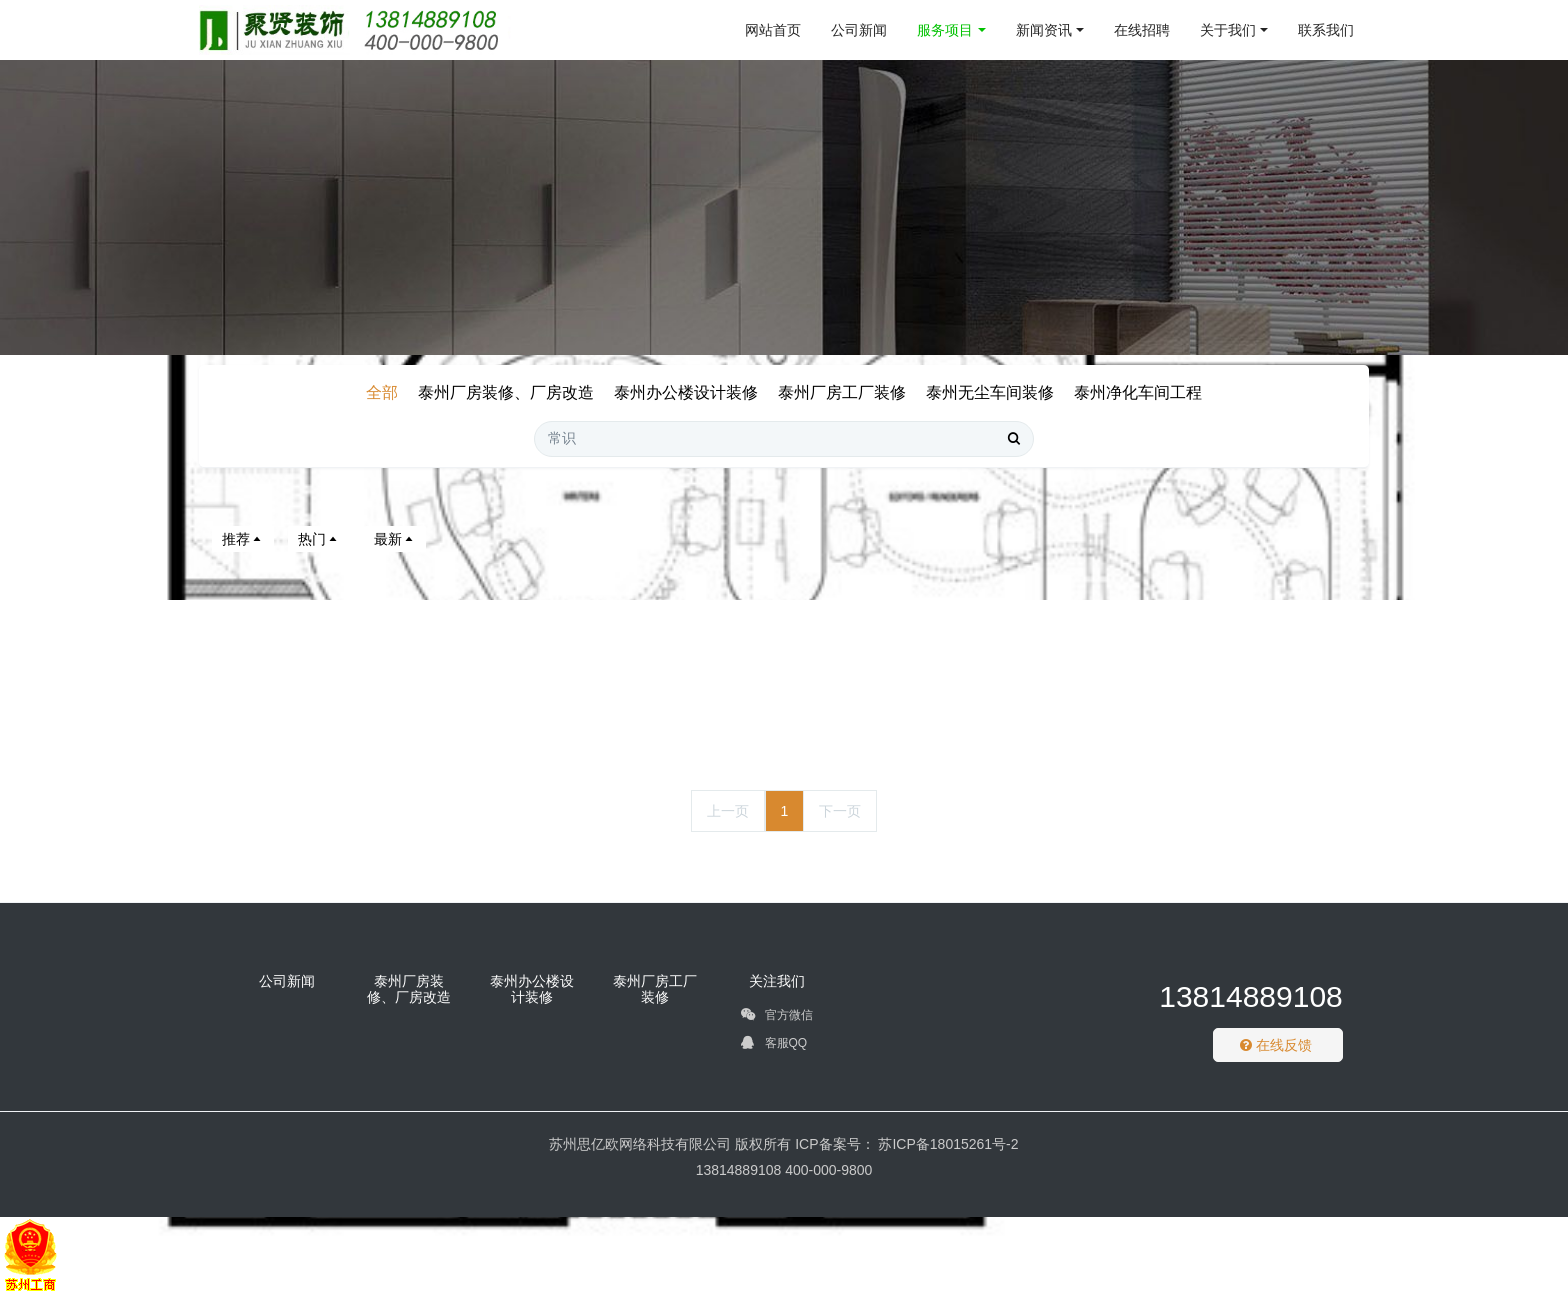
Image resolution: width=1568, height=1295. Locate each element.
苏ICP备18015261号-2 (947, 1144)
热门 (319, 539)
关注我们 (777, 981)
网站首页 (773, 30)
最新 (395, 539)
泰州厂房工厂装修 (842, 392)
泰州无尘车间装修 (990, 392)
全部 (382, 392)
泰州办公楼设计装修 (686, 392)
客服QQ (774, 1046)
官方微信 (776, 1018)
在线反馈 (1276, 1045)
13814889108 (1251, 996)
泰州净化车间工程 (1138, 392)
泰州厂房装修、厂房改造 (506, 392)
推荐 (243, 539)
